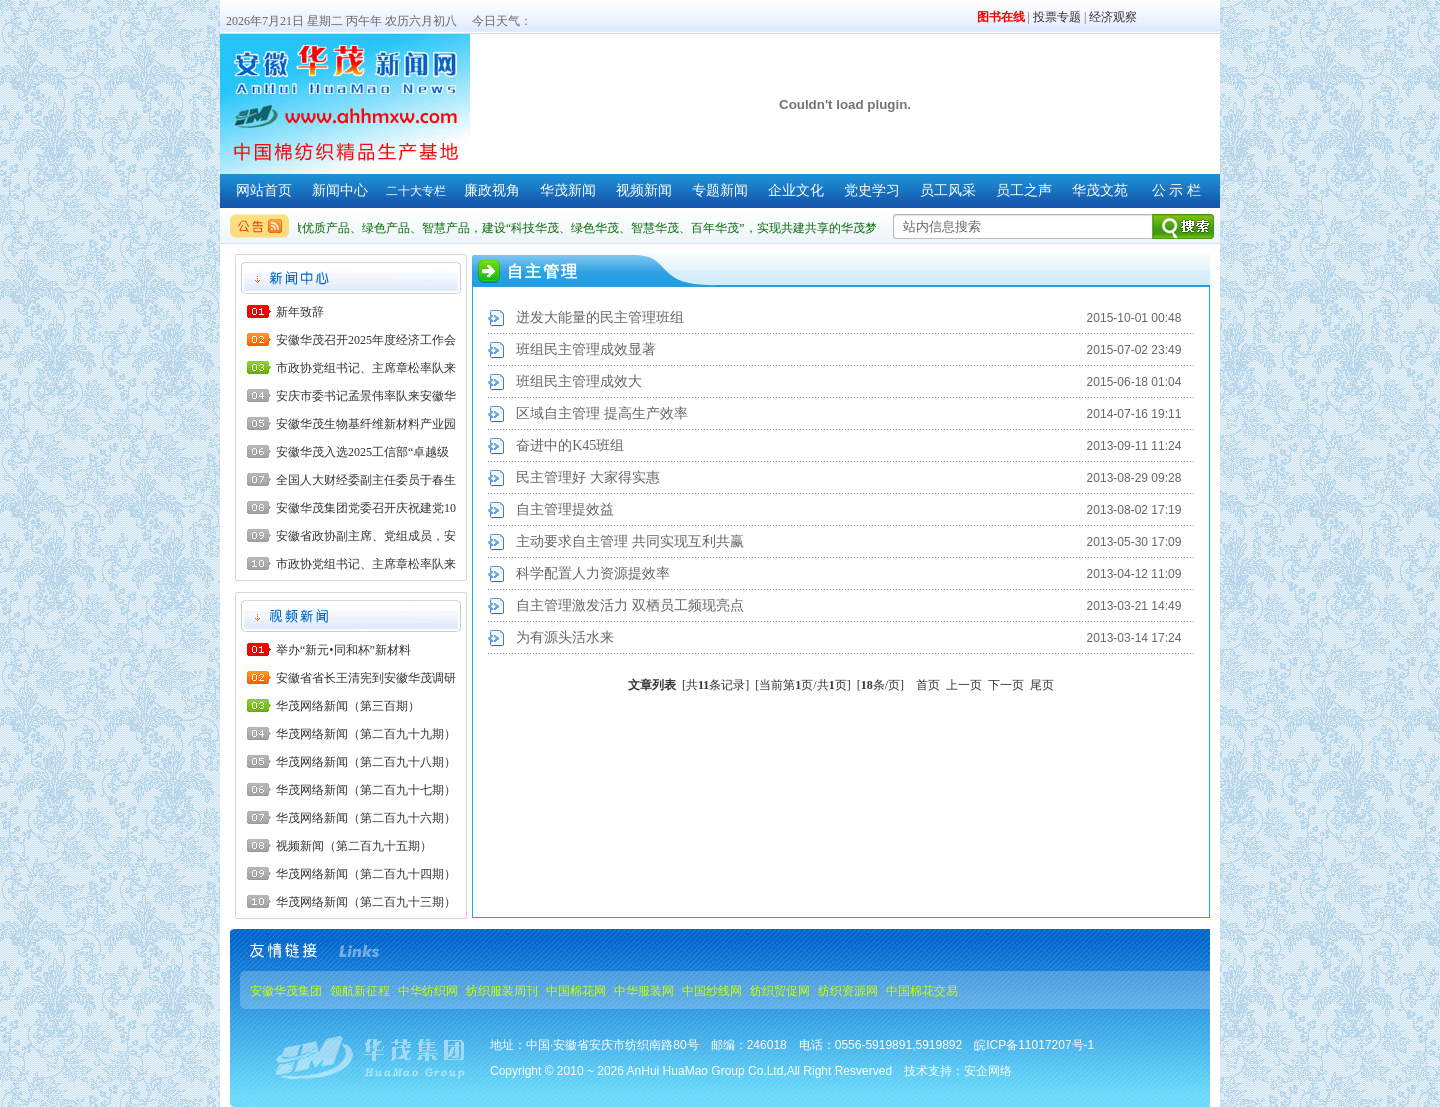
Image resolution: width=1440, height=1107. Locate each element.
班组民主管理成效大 (579, 381)
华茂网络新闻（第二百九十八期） (366, 762)
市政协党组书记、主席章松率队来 (366, 368)
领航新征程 (360, 991)
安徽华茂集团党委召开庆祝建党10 (366, 508)
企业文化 (796, 190)
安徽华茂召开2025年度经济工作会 (366, 340)
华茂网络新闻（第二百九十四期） (366, 874)
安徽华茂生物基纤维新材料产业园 (366, 424)
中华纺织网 (428, 991)
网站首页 (264, 190)
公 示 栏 (1176, 190)
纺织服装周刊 (502, 991)
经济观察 (1113, 17)
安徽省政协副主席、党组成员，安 (366, 536)
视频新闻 (644, 190)
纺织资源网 (848, 991)
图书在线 (1001, 17)
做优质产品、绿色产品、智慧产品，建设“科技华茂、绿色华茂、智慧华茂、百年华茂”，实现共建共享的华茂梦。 (592, 228)
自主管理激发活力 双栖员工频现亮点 (630, 605)
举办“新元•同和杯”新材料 (343, 650)
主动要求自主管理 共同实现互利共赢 (630, 541)
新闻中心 (340, 190)
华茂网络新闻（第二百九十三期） (366, 902)
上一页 (964, 685)
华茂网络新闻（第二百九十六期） (366, 818)
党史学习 (872, 190)
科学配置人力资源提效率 (593, 573)
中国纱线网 (712, 991)
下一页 (1006, 685)
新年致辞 (300, 312)
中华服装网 (644, 991)
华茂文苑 (1100, 190)
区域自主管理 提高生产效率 (602, 413)
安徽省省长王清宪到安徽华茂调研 (366, 678)
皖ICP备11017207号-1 (1034, 1045)
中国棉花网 (576, 991)
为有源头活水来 (565, 637)
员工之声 (1024, 190)
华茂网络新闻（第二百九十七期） (366, 790)
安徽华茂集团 (286, 991)
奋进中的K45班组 (570, 445)
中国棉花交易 (922, 991)
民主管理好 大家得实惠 (588, 477)
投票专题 (1057, 17)
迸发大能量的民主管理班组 (600, 317)
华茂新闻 (568, 190)
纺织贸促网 (780, 991)
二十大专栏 (416, 191)
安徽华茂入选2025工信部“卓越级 (362, 452)
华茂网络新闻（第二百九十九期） (366, 734)
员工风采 (948, 190)
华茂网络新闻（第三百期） (348, 706)
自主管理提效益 (565, 509)
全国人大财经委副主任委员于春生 (366, 480)
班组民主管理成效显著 (586, 349)
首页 (928, 685)
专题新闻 (720, 190)
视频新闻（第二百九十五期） (354, 846)
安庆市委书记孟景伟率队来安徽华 (366, 396)
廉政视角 (492, 190)
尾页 (1042, 685)
